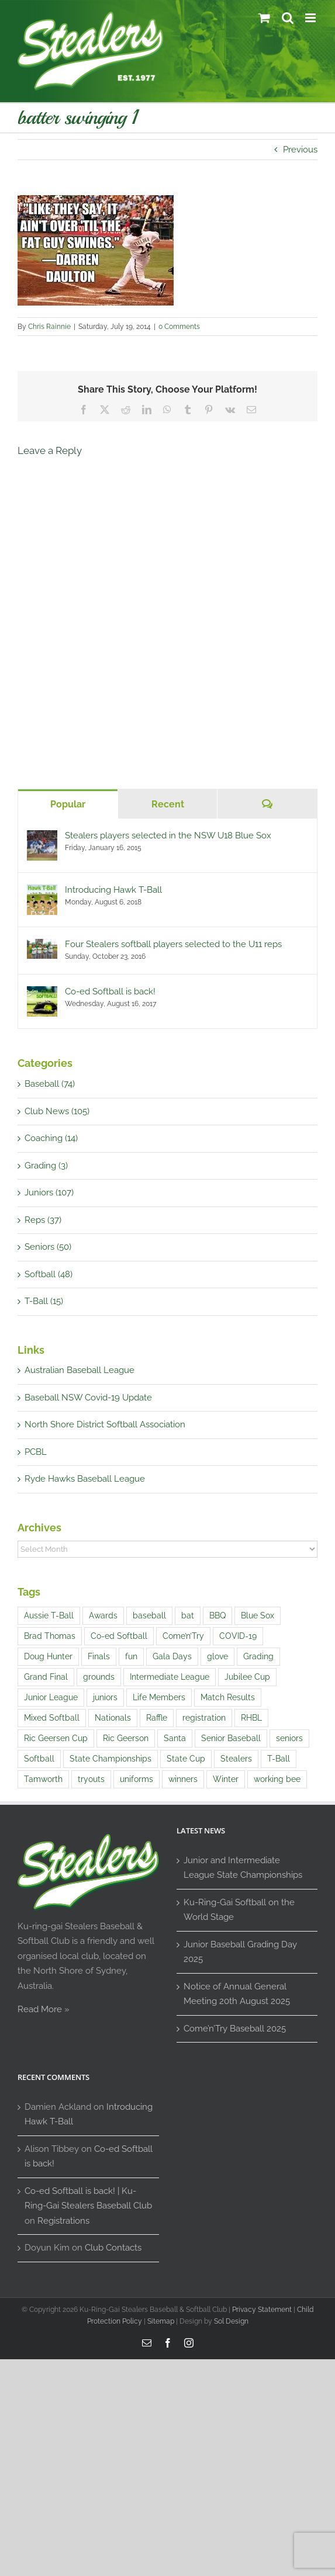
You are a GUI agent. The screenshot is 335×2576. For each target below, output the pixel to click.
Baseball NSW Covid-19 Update (88, 1397)
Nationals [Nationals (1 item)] (113, 1717)
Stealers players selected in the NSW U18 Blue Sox (168, 835)
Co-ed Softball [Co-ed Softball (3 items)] (119, 1636)
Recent (167, 804)
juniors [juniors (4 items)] (105, 1697)
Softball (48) (48, 1274)
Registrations (63, 2221)
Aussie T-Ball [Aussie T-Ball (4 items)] (49, 1615)
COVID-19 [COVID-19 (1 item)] (238, 1636)
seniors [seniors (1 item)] (289, 1738)
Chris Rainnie (49, 327)
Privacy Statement (262, 2309)
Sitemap (160, 2321)
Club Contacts (113, 2247)
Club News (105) (57, 1111)
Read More (40, 2009)
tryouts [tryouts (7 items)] (91, 1779)
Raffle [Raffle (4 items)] (156, 1717)
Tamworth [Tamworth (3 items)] (43, 1779)
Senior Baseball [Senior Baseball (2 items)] (231, 1738)
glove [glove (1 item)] (217, 1656)
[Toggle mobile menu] (311, 18)
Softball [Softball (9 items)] (39, 1758)
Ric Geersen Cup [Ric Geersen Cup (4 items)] (56, 1738)
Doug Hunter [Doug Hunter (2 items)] (48, 1656)
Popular (67, 804)
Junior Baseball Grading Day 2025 (240, 1952)
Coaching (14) (51, 1138)
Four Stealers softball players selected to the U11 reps (173, 944)
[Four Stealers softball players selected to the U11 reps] (42, 946)
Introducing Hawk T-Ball (113, 890)
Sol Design (231, 2321)
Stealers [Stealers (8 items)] (236, 1758)
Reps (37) (43, 1220)
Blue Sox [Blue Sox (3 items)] (257, 1615)
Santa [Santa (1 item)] (175, 1738)
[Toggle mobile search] (287, 18)
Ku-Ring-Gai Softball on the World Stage (239, 1910)
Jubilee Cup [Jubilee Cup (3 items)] (247, 1676)
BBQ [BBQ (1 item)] (217, 1615)
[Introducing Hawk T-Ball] (42, 891)
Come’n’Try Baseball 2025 (235, 2028)
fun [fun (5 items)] (131, 1656)
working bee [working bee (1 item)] (277, 1779)
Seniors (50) (48, 1247)
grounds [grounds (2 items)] (99, 1676)
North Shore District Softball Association (105, 1424)
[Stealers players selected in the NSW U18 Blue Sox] (42, 837)
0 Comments (179, 327)
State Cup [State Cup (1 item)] (186, 1758)
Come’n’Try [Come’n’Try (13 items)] (183, 1636)
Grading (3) (46, 1165)
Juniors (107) (49, 1192)
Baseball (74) (50, 1084)
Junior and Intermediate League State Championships (243, 1868)
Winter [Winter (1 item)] (226, 1779)
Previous (300, 149)
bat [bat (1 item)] (187, 1615)
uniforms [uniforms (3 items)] (136, 1779)
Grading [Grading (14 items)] (258, 1656)
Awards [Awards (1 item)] (103, 1615)
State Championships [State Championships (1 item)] (110, 1758)
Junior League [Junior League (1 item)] (51, 1697)
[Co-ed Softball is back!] (42, 993)
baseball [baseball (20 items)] (149, 1615)
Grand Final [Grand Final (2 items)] (46, 1676)
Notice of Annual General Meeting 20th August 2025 (237, 1994)
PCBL (36, 1452)
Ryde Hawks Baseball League (85, 1479)
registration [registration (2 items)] (204, 1717)
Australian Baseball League (79, 1370)
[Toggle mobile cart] (264, 18)
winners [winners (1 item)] (183, 1779)
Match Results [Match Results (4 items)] (228, 1697)
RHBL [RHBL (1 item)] (251, 1717)
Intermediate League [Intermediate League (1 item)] (169, 1676)
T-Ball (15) (44, 1301)
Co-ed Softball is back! (110, 991)
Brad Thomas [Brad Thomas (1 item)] (49, 1636)
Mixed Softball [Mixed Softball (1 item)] (52, 1717)
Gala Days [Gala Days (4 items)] (172, 1656)
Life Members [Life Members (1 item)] (159, 1697)
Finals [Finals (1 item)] (99, 1656)
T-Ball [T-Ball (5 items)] (278, 1758)
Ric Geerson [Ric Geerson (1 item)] (125, 1738)
